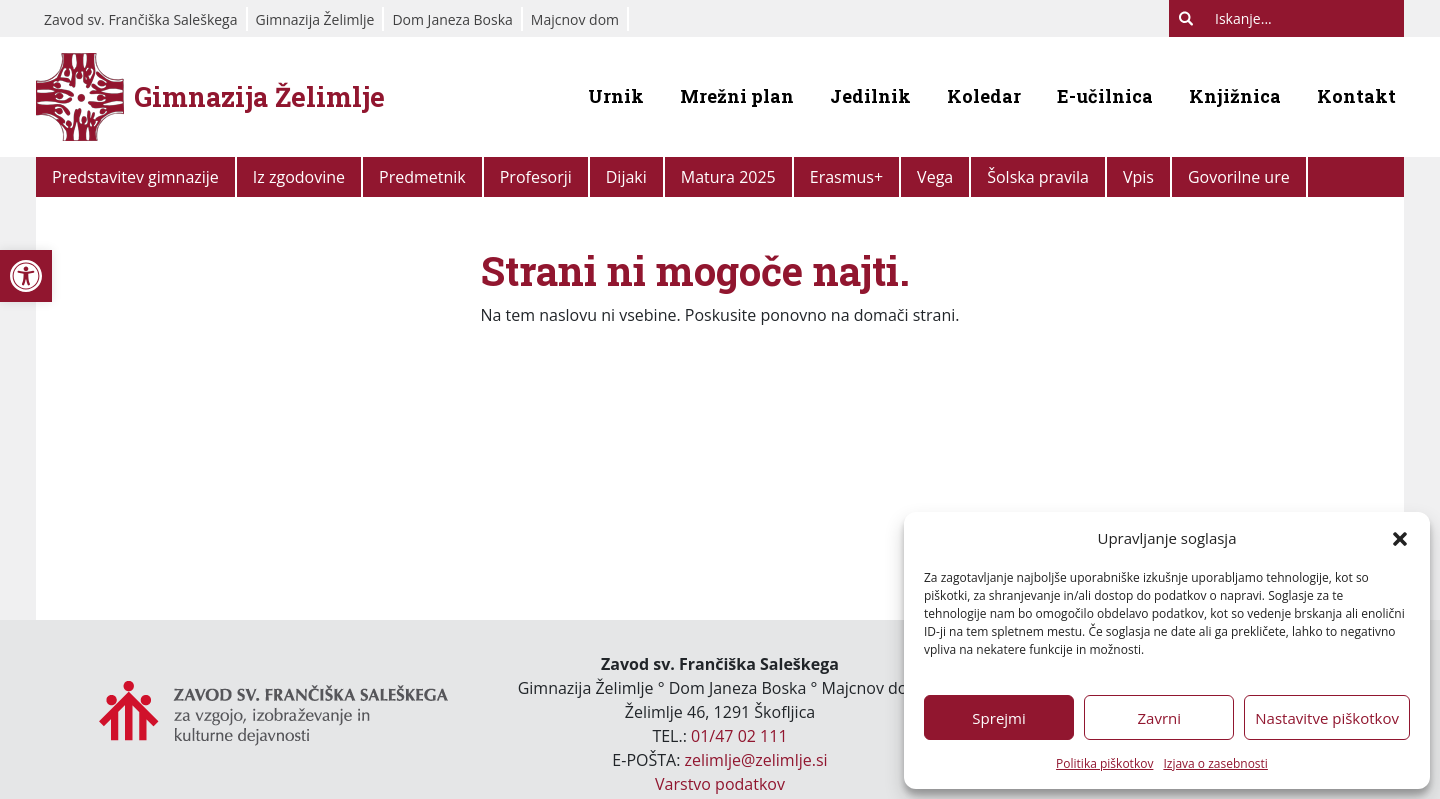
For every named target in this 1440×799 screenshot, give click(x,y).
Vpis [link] (1138, 177)
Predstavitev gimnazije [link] (135, 177)
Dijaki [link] (626, 177)
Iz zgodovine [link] (299, 177)
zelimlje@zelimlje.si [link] (756, 760)
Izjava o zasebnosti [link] (1215, 763)
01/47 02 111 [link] (739, 736)
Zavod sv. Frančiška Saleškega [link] (141, 19)
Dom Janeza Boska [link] (452, 19)
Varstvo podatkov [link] (720, 784)
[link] (26, 276)
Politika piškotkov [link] (1104, 763)
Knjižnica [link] (1235, 96)
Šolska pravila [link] (1038, 177)
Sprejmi (998, 718)
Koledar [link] (984, 96)
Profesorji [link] (536, 177)
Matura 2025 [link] (728, 177)
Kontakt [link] (1356, 96)
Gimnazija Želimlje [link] (315, 19)
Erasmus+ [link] (846, 177)
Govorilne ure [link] (1239, 177)
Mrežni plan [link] (737, 96)
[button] (1400, 538)
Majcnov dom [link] (575, 19)
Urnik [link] (616, 96)
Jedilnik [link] (870, 96)
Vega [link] (935, 177)
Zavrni (1159, 718)
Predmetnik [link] (422, 177)
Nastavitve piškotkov (1327, 718)
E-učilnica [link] (1105, 96)
